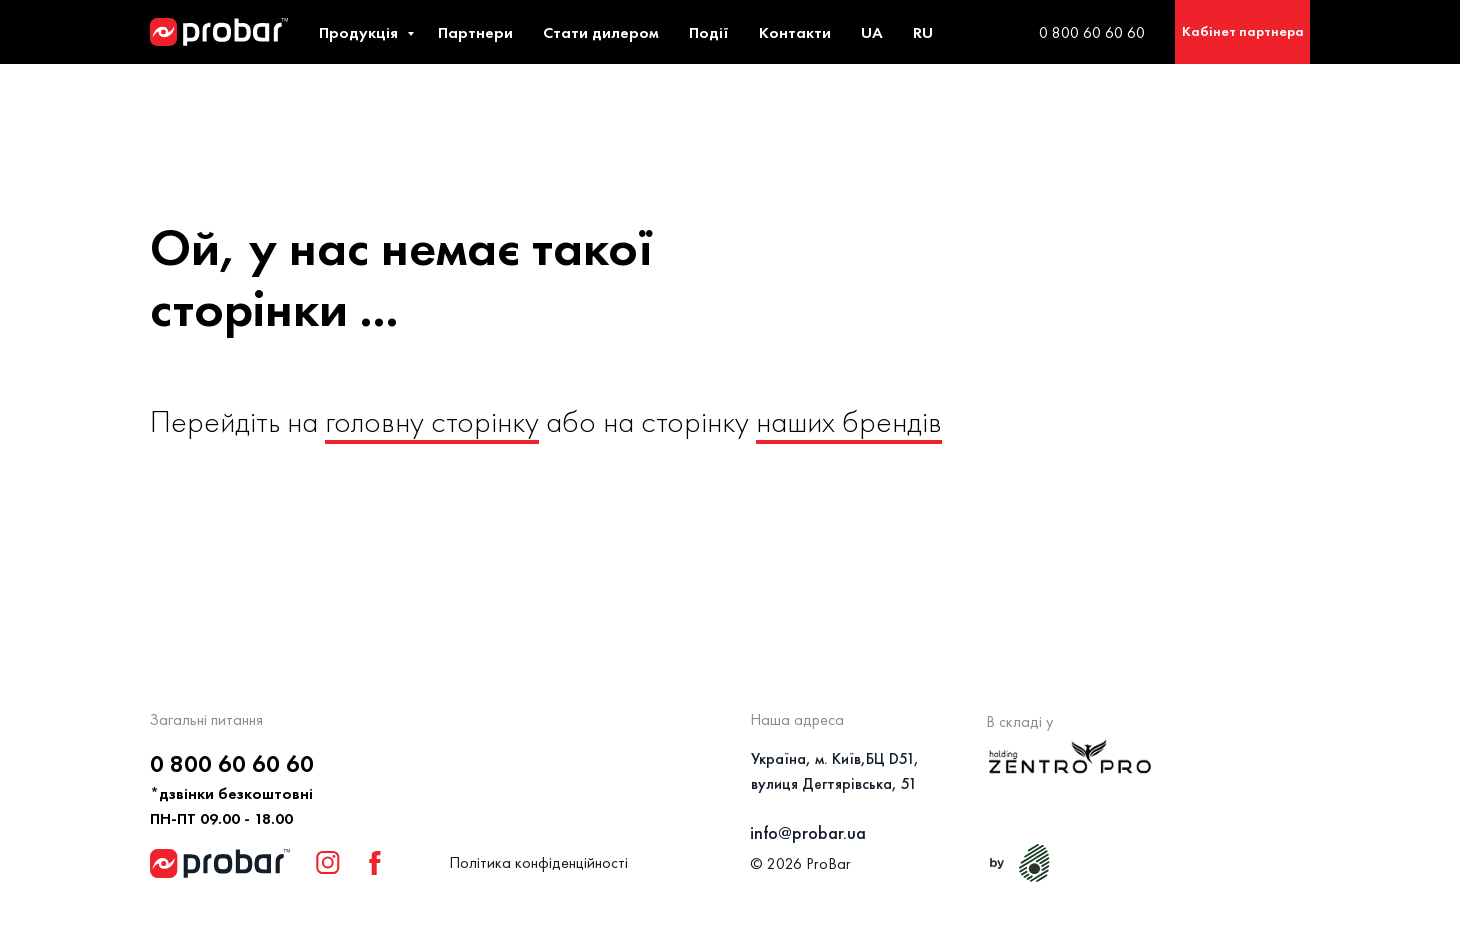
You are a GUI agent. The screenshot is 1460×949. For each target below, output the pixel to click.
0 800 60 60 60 (1092, 32)
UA (872, 32)
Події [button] (709, 32)
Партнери (475, 32)
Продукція (360, 32)
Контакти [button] (795, 32)
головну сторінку (432, 421)
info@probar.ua (808, 832)
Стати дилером (601, 32)
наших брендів (849, 421)
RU (923, 32)
